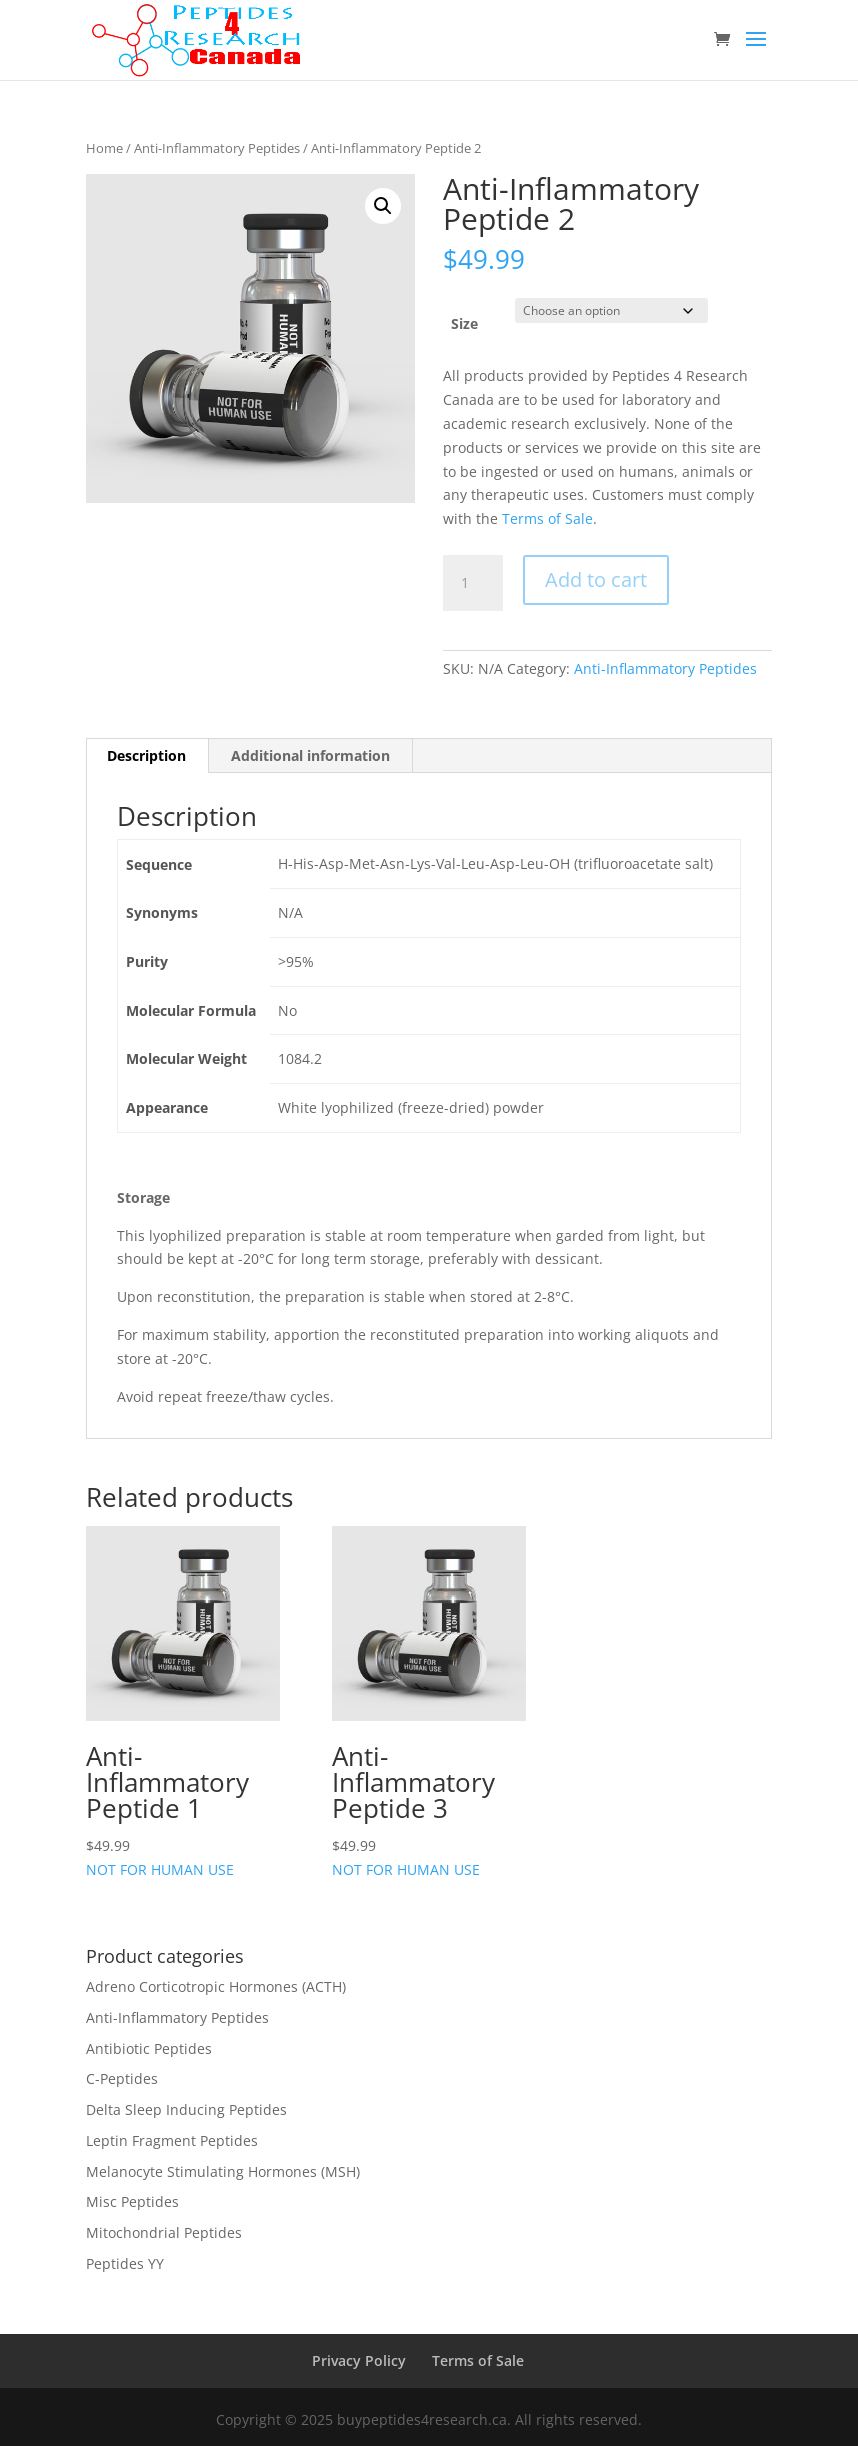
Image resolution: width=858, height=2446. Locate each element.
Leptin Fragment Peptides (172, 2140)
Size (464, 323)
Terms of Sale (547, 518)
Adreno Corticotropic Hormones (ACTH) (216, 1986)
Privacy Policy (359, 2360)
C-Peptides (122, 2078)
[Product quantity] (473, 583)
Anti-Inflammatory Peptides (217, 148)
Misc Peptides (132, 2201)
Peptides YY (125, 2263)
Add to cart (596, 579)
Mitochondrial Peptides (164, 2232)
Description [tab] (146, 755)
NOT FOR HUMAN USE (183, 1702)
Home (104, 148)
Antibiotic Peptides (149, 2048)
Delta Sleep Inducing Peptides (186, 2109)
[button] (383, 206)
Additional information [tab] (310, 755)
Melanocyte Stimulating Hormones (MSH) (223, 2171)
